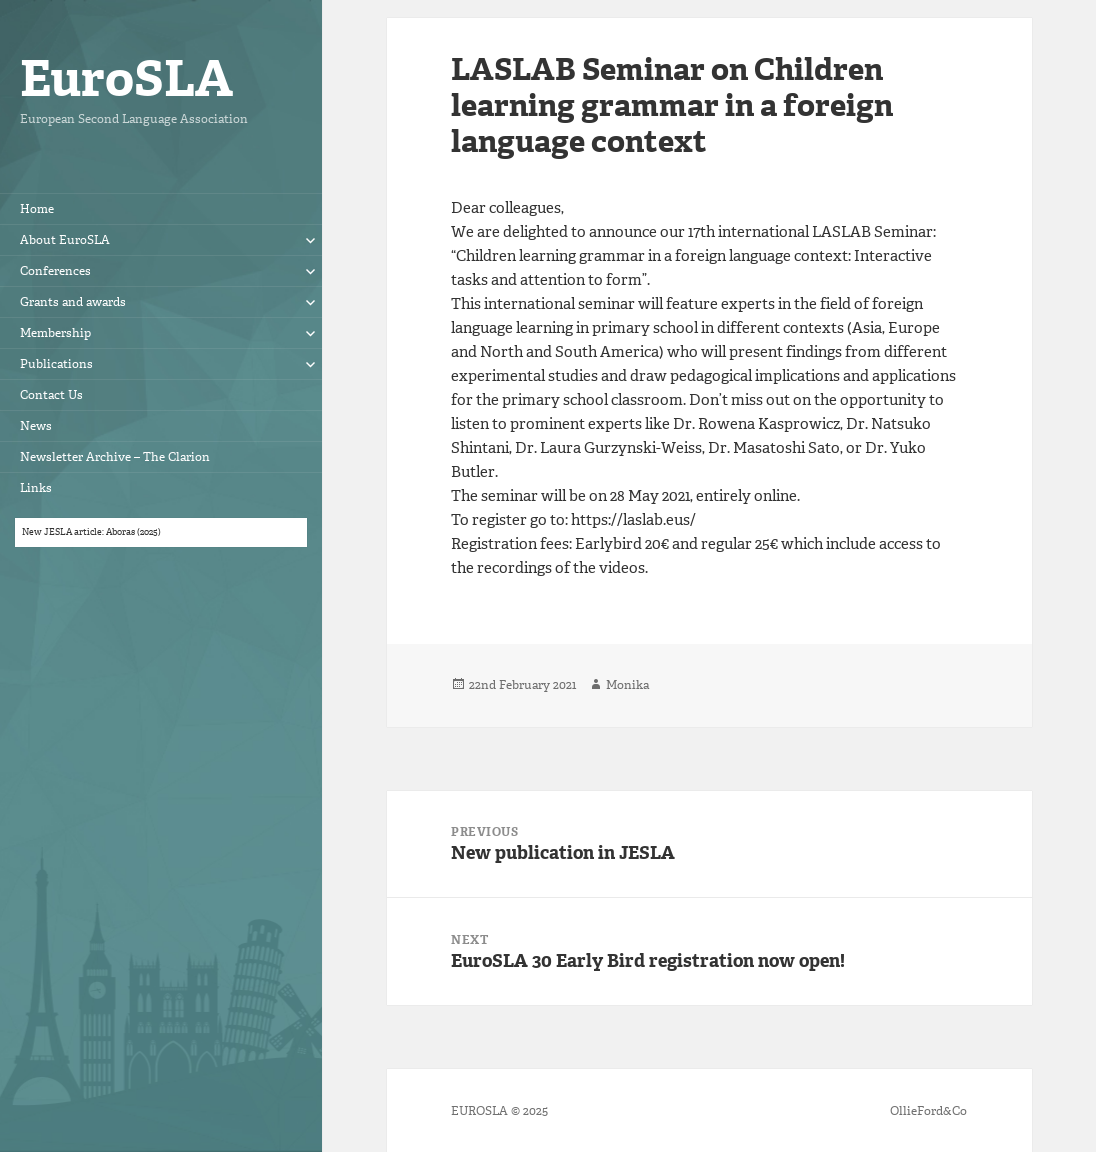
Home (37, 209)
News (36, 426)
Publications (56, 364)
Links (36, 488)
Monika (627, 685)
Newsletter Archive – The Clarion (115, 457)
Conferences (55, 271)
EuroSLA (126, 78)
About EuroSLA (65, 240)
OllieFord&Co (928, 1111)
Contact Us (51, 395)
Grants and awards (73, 302)
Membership (55, 333)
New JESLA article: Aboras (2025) (91, 532)
